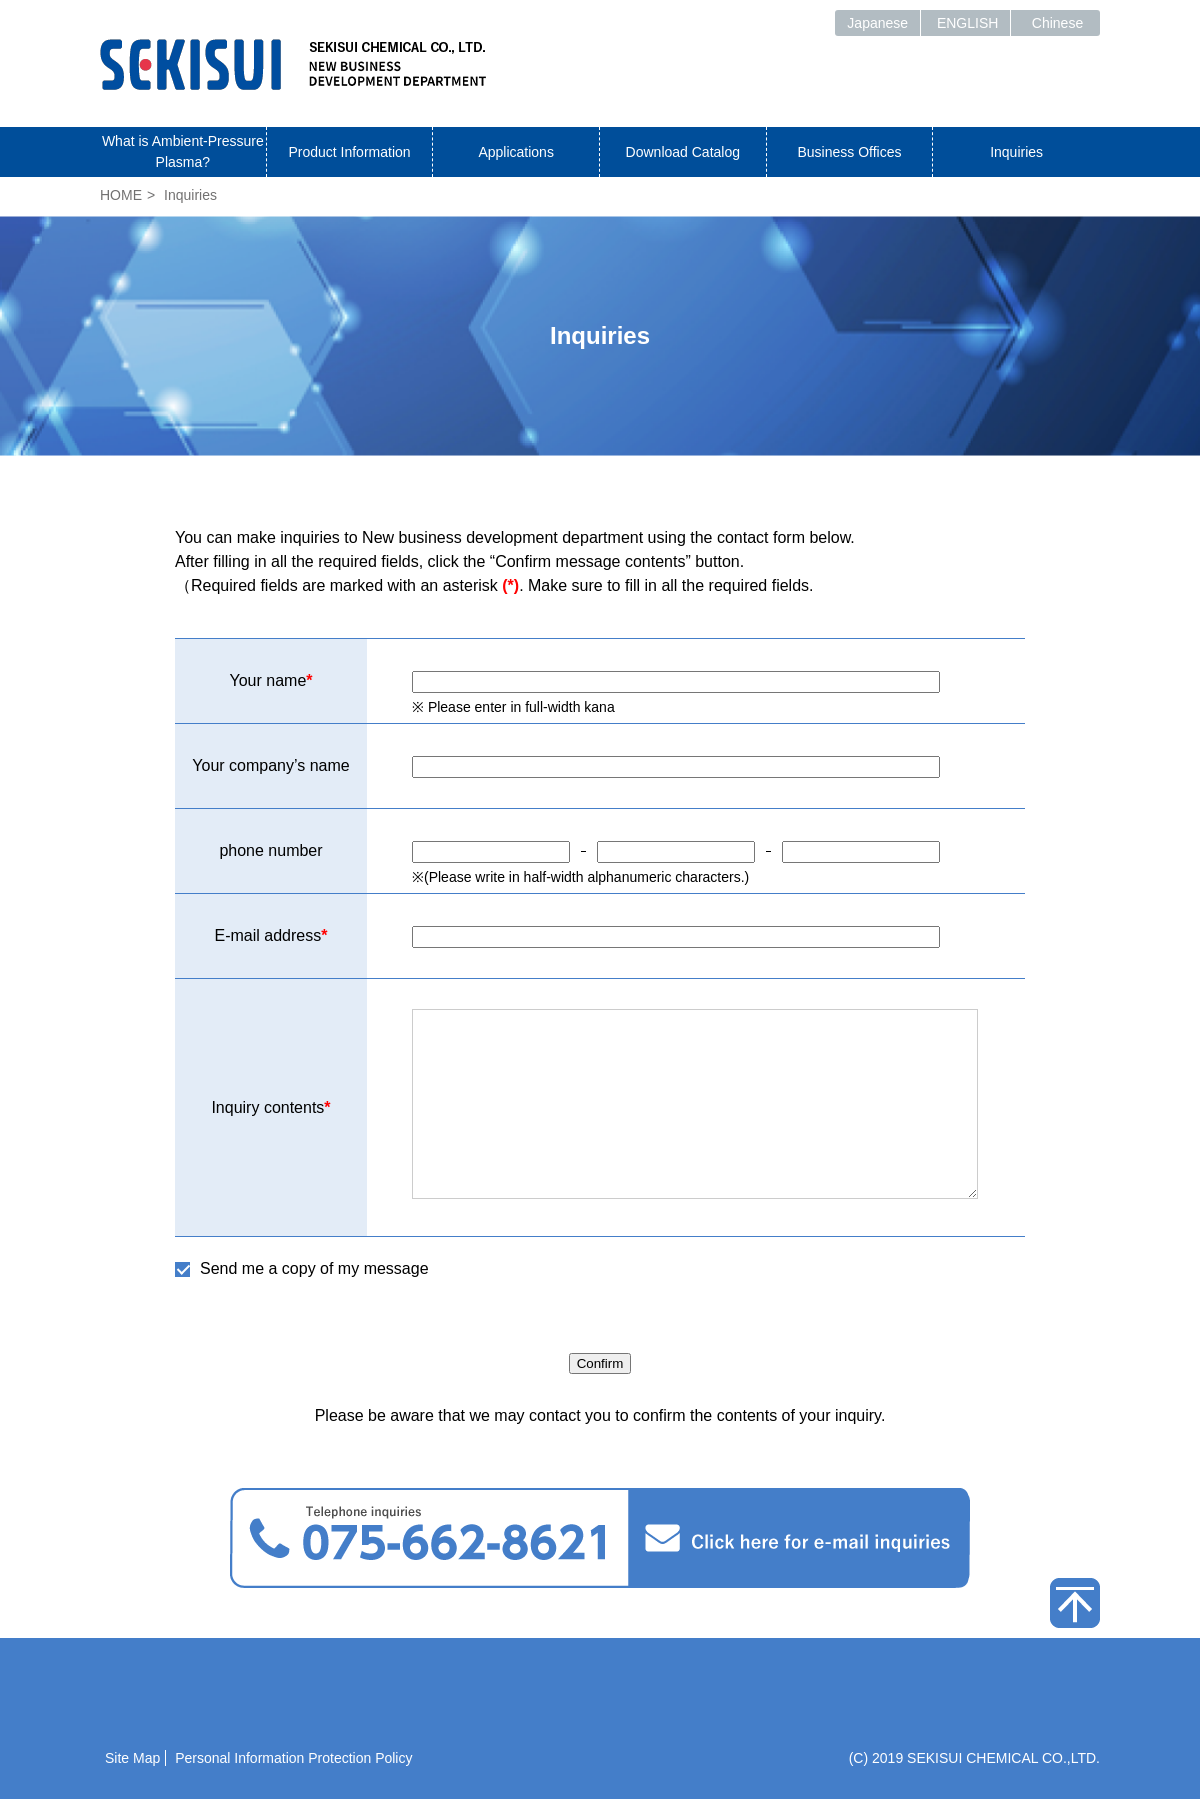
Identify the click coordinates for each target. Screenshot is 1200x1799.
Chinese (1057, 23)
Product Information (349, 152)
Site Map (132, 1758)
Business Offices (849, 152)
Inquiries (1016, 152)
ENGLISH (967, 23)
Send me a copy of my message (314, 1268)
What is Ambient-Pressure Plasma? (183, 151)
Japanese (877, 23)
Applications (516, 152)
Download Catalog (683, 152)
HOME (121, 195)
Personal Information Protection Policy (293, 1758)
